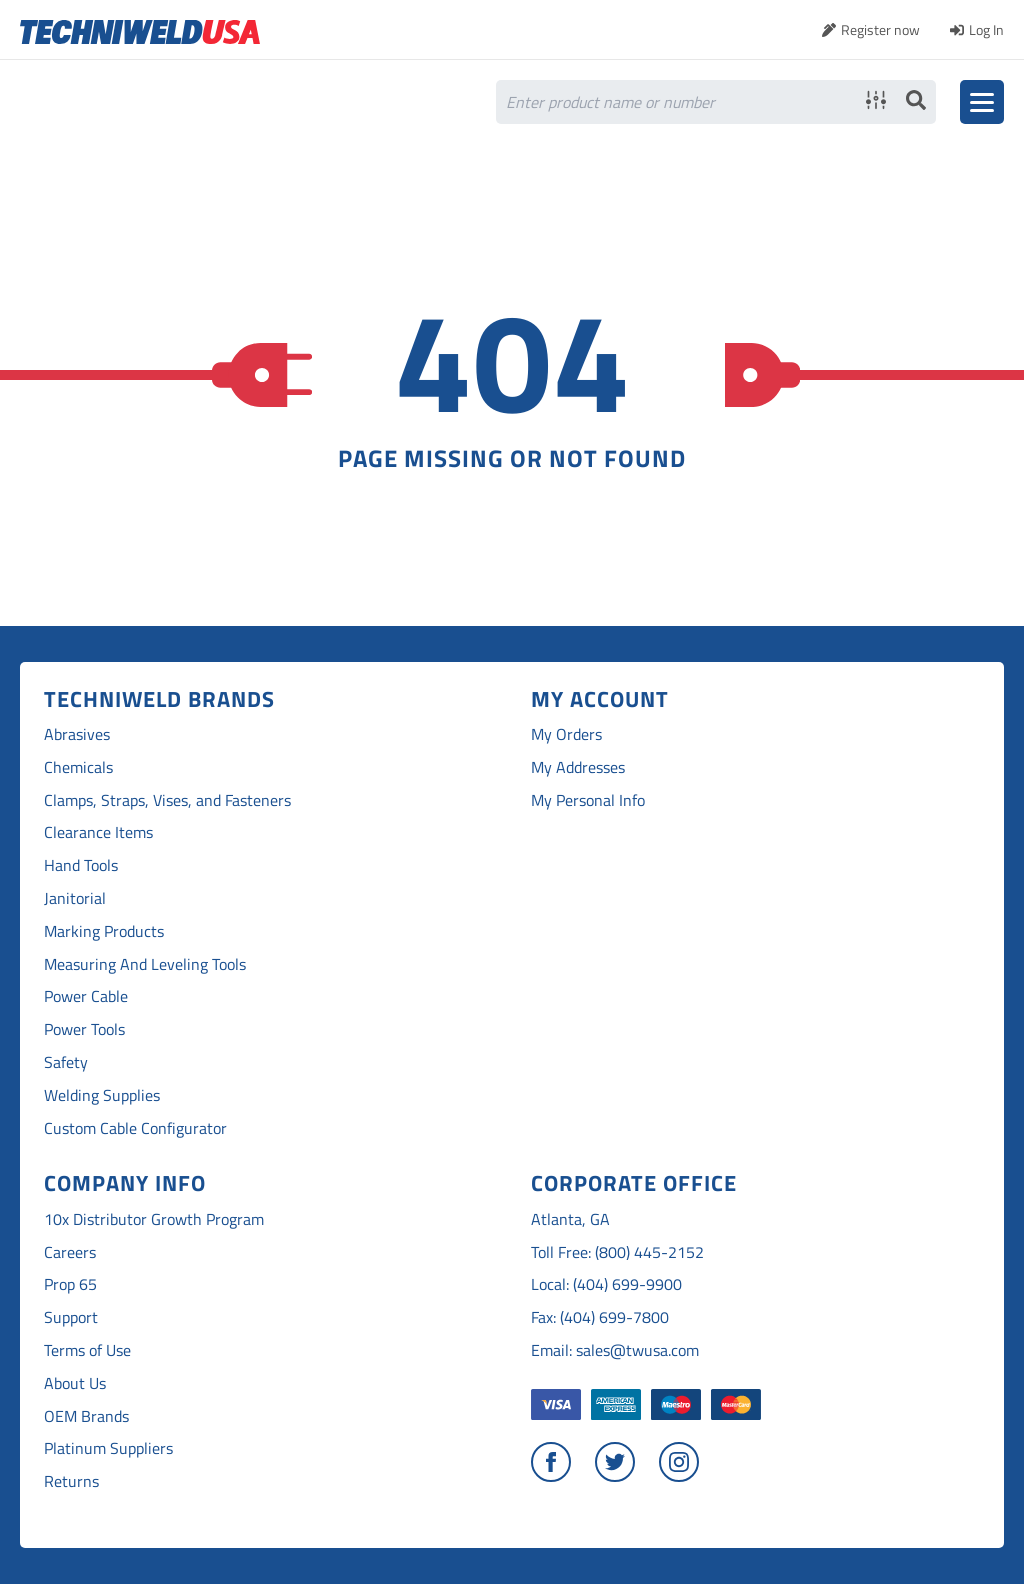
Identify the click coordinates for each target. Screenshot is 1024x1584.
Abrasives (77, 734)
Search (916, 100)
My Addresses (578, 767)
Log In (986, 29)
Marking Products (104, 931)
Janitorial (75, 898)
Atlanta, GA (570, 1219)
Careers (70, 1252)
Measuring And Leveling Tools (145, 964)
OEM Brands (86, 1416)
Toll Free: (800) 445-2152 (617, 1252)
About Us (75, 1383)
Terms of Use (87, 1350)
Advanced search (876, 100)
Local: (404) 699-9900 (606, 1284)
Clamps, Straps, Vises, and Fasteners (167, 800)
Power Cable (86, 996)
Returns (71, 1481)
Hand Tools (81, 865)
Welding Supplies (102, 1095)
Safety (66, 1062)
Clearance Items (98, 832)
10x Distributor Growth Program (154, 1219)
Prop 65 (70, 1284)
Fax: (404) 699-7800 (600, 1317)
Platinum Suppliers (108, 1448)
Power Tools (84, 1029)
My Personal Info (588, 800)
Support (71, 1317)
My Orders (566, 734)
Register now (880, 29)
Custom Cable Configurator (135, 1128)
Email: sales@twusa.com (615, 1350)
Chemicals (78, 767)
